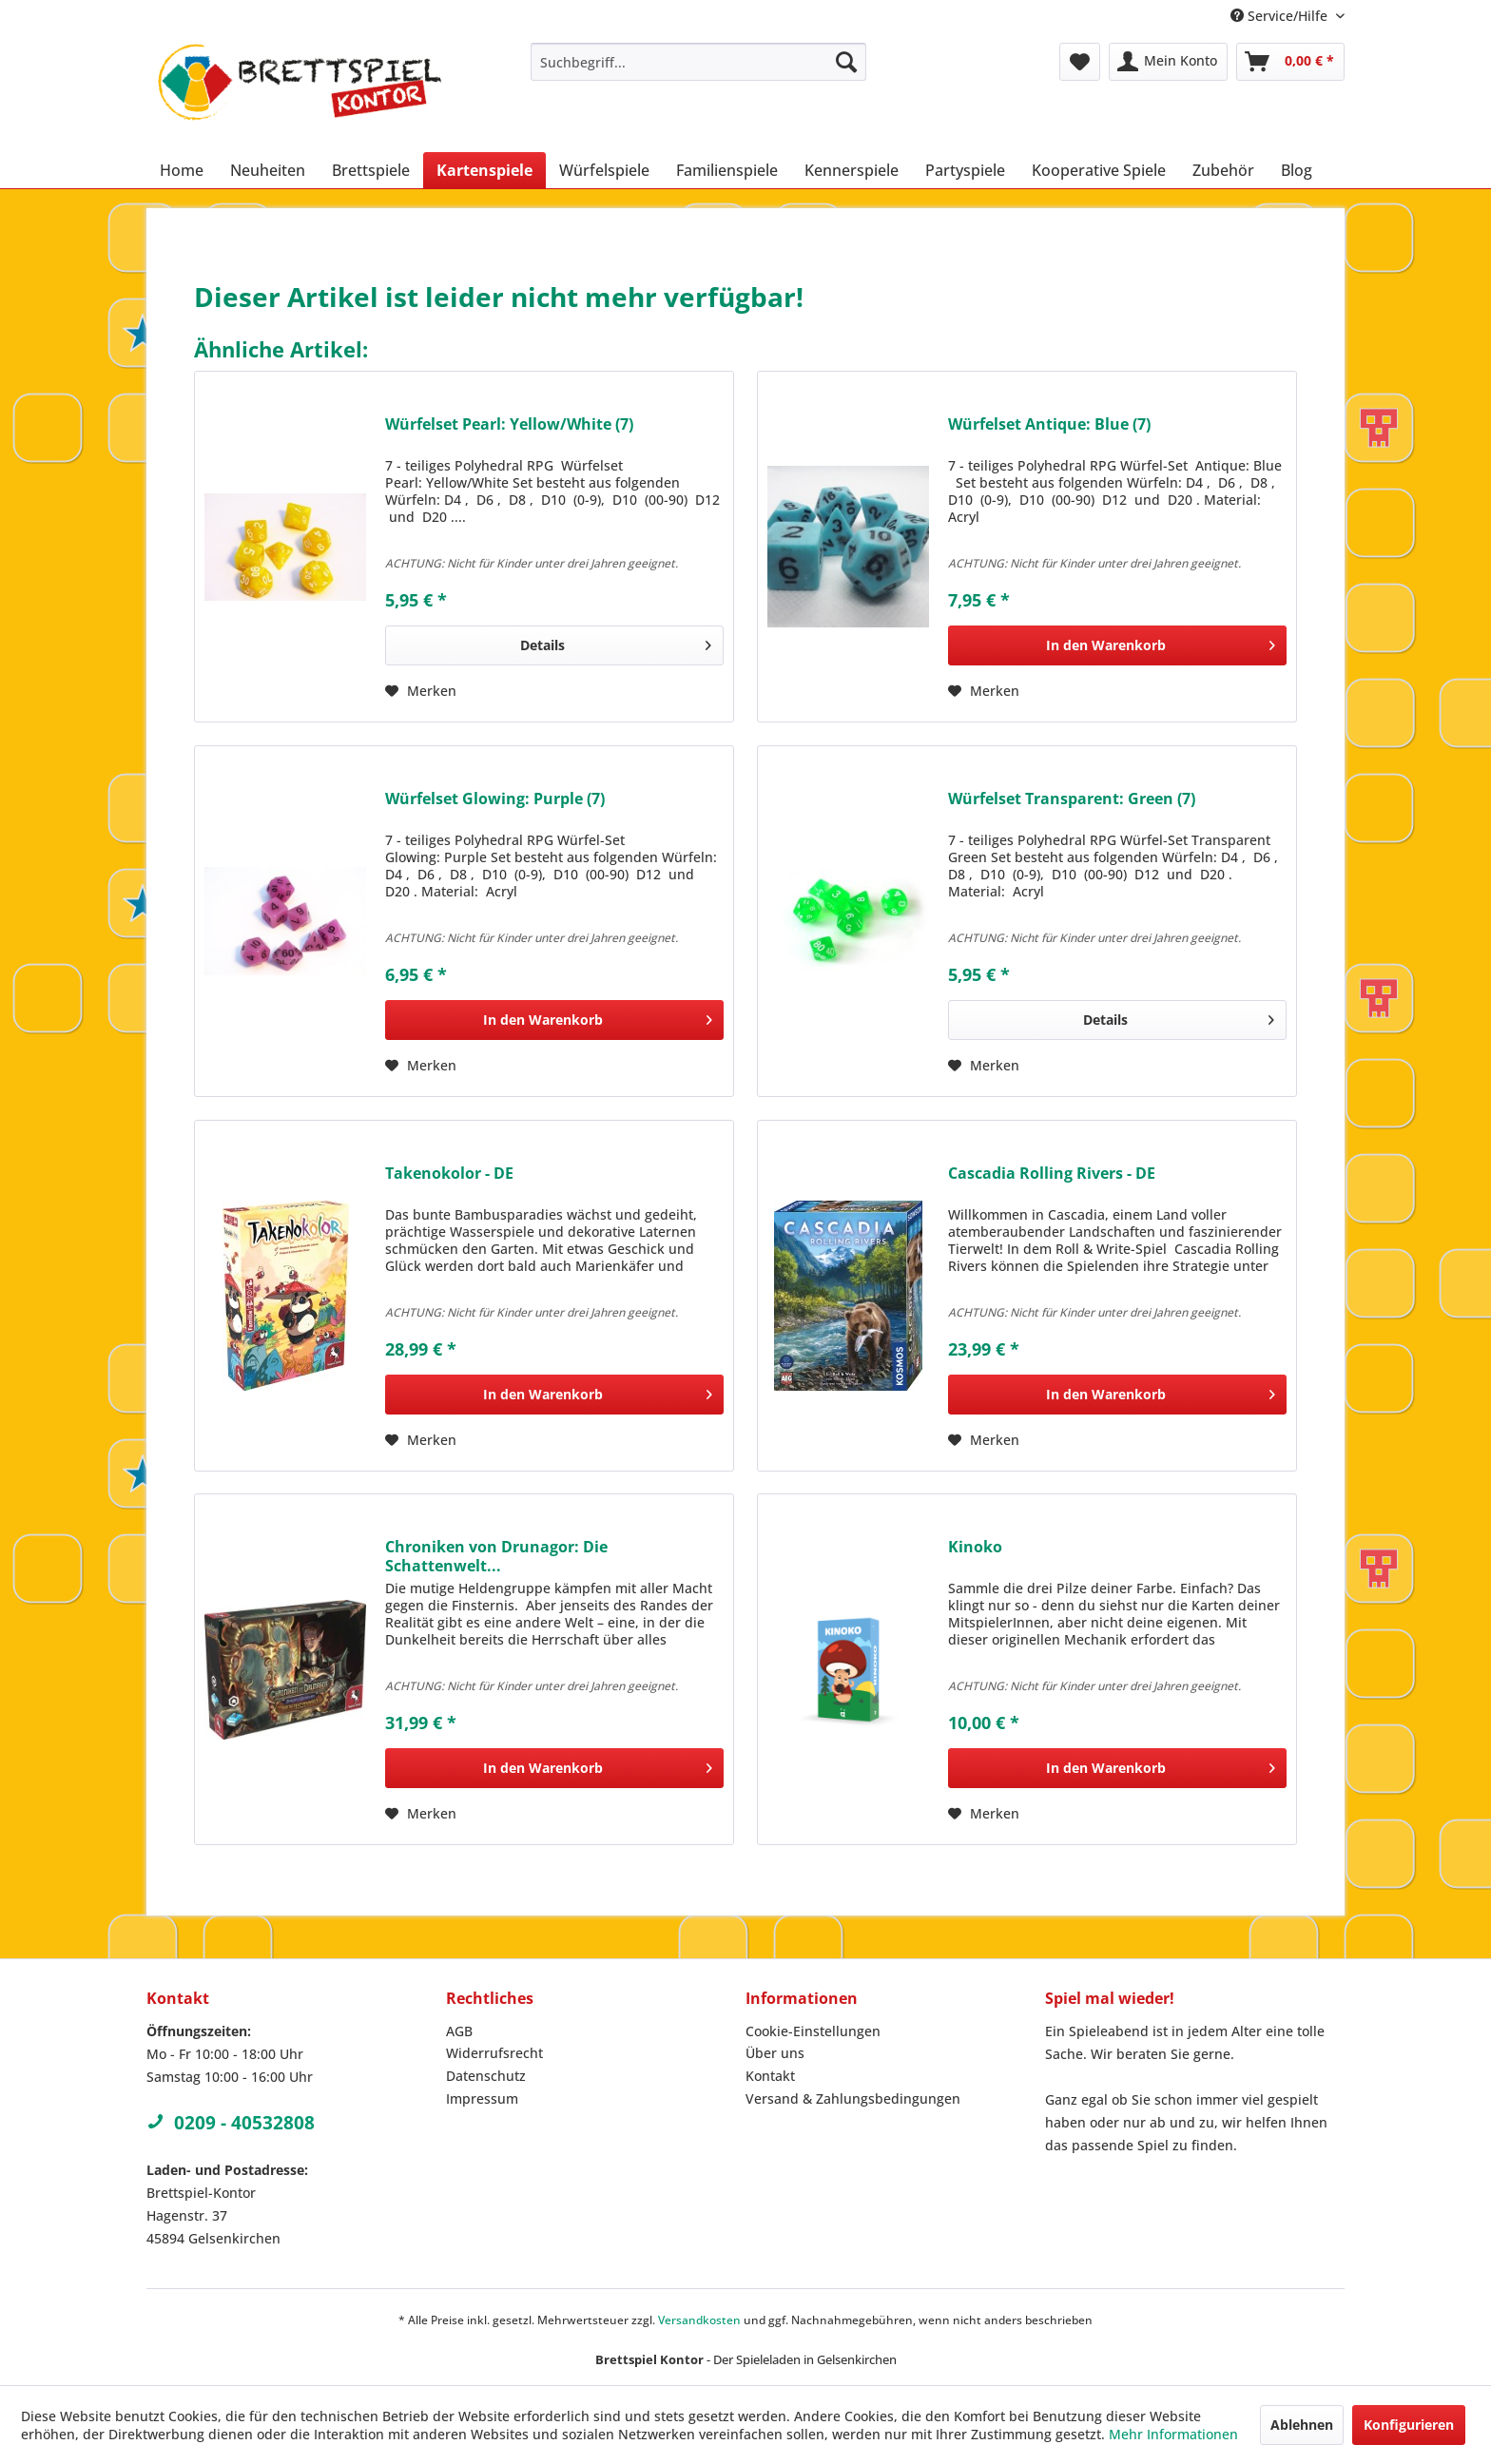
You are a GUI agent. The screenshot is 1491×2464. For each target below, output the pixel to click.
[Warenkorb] (1290, 62)
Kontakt (770, 2076)
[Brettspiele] (371, 170)
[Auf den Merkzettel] (420, 691)
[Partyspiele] (965, 170)
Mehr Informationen (1173, 2434)
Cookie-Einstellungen (813, 2031)
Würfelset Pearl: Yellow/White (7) (509, 424)
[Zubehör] (1223, 170)
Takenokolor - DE (449, 1174)
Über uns (775, 2053)
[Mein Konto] (1168, 62)
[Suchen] (846, 62)
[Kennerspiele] (851, 170)
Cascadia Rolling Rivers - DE (1051, 1174)
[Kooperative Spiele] (1098, 170)
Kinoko (975, 1547)
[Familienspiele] (727, 170)
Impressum (482, 2098)
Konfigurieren (1409, 2425)
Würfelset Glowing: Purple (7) (495, 799)
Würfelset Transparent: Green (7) (1071, 799)
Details (615, 642)
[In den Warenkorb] (1117, 645)
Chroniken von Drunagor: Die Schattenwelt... (496, 1556)
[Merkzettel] (1079, 62)
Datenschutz (486, 2076)
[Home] (181, 170)
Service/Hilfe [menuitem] (1280, 16)
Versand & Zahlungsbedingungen (853, 2098)
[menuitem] (698, 62)
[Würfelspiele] (604, 170)
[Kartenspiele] (484, 170)
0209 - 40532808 (230, 2122)
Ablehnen (1301, 2425)
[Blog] (1297, 170)
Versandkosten (699, 2320)
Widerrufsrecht (494, 2053)
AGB (459, 2031)
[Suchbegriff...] (698, 62)
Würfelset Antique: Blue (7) (1049, 424)
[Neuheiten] (268, 170)
